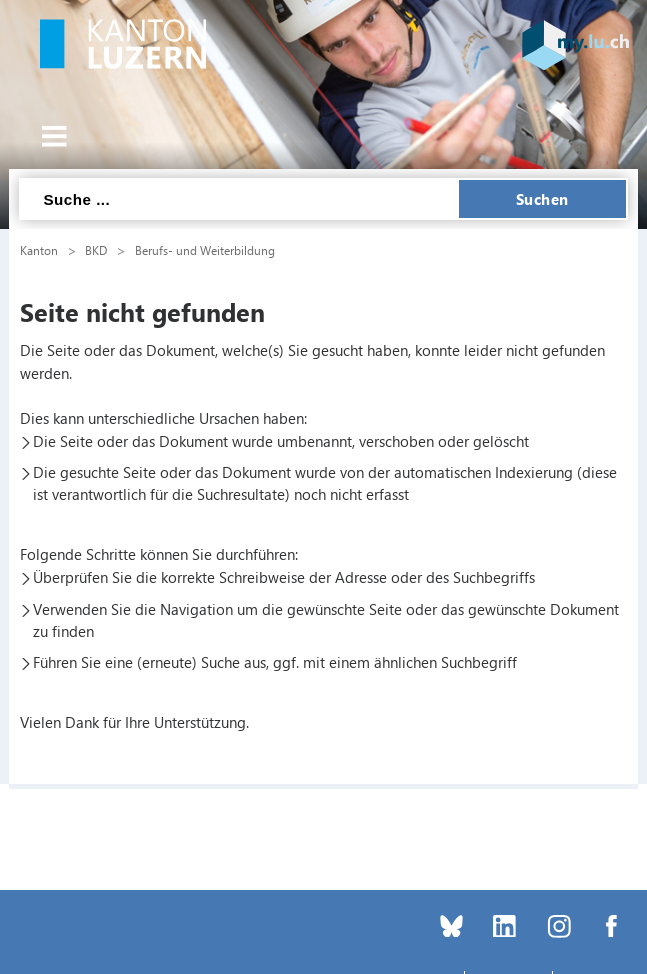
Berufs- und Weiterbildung (205, 250)
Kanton (39, 250)
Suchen (542, 199)
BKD (96, 250)
